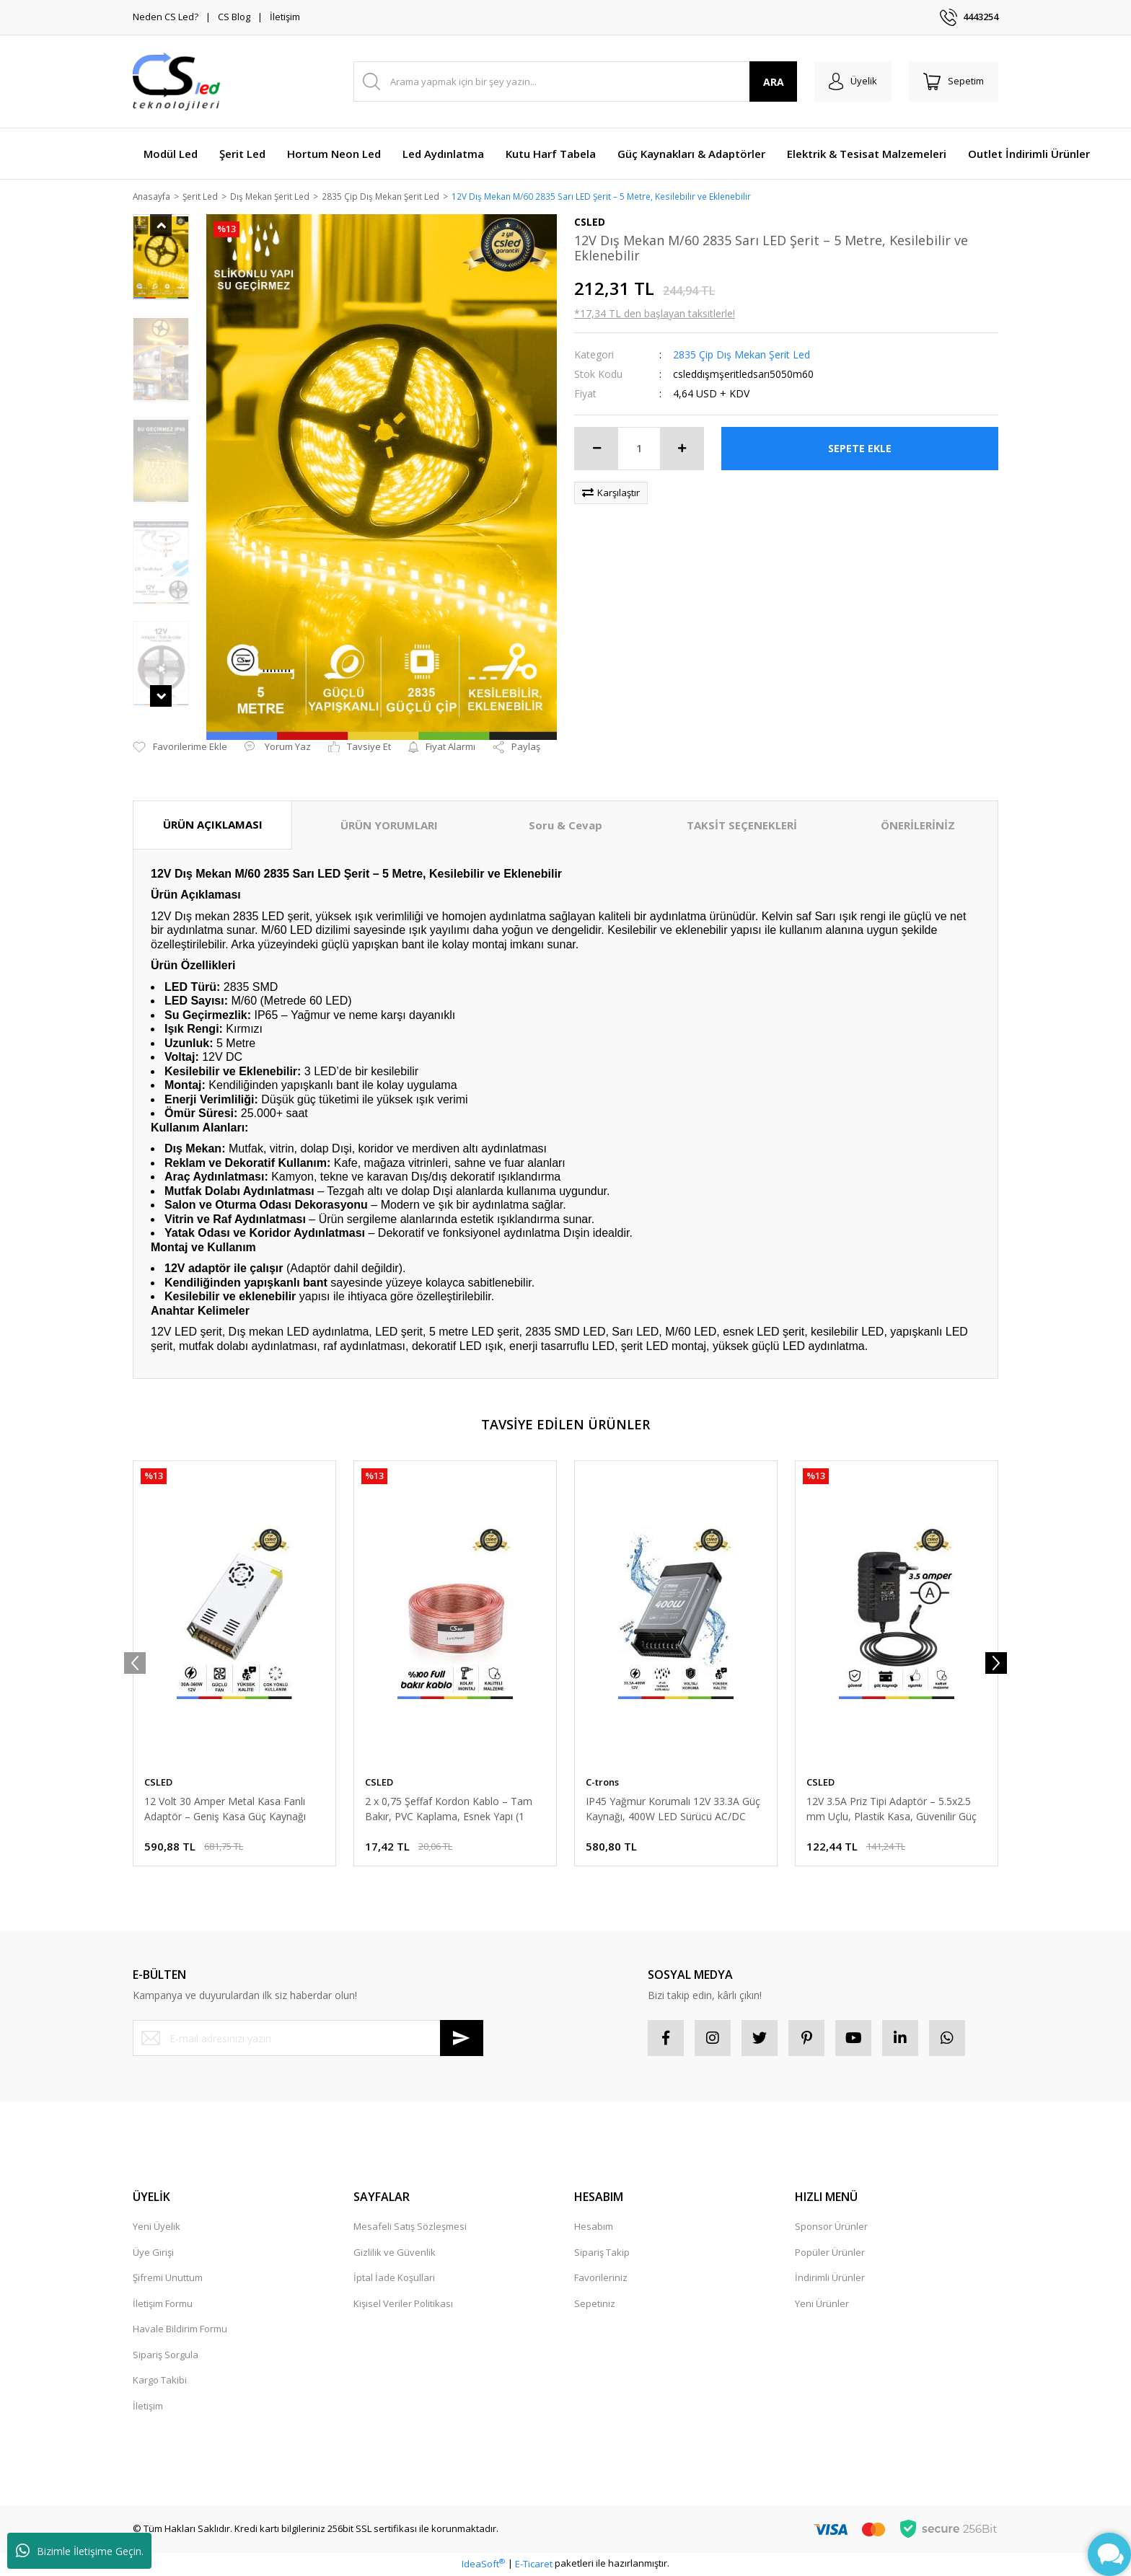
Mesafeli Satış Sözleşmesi (410, 2227)
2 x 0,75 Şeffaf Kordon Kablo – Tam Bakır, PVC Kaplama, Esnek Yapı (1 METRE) (448, 1810)
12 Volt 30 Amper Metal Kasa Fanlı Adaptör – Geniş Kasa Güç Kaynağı (225, 1810)
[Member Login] (853, 81)
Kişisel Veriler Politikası (403, 2304)
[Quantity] (639, 449)
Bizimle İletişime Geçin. (80, 2551)
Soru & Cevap (565, 826)
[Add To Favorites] (180, 748)
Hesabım (593, 2227)
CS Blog (234, 16)
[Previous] (135, 1664)
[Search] (575, 81)
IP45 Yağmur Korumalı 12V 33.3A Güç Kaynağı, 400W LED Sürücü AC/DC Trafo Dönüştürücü (673, 1810)
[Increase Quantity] (681, 449)
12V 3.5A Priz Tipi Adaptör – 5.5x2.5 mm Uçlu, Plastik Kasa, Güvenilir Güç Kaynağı (891, 1810)
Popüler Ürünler (830, 2252)
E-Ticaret (534, 2564)
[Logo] (176, 81)
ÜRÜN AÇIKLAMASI (213, 826)
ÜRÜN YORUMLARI (389, 826)
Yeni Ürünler (822, 2304)
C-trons (602, 1783)
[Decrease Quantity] (596, 449)
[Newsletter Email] (308, 2039)
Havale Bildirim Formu (180, 2330)
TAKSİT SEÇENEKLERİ (742, 826)
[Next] (996, 1664)
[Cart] (953, 81)
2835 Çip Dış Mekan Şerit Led (741, 355)
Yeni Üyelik (156, 2227)
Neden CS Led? (165, 16)
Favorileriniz (601, 2278)
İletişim (285, 16)
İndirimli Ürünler (830, 2278)
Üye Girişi (153, 2252)
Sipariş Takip (602, 2252)
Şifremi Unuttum (168, 2278)
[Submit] (461, 2039)
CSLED (158, 1783)
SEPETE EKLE (860, 449)
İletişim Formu (163, 2304)
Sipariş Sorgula (165, 2355)
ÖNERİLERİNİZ (918, 826)
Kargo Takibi (160, 2381)
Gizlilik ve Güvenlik (394, 2252)
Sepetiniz (594, 2304)
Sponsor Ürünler (831, 2227)
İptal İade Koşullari (394, 2278)
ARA (773, 82)
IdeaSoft (483, 2564)
